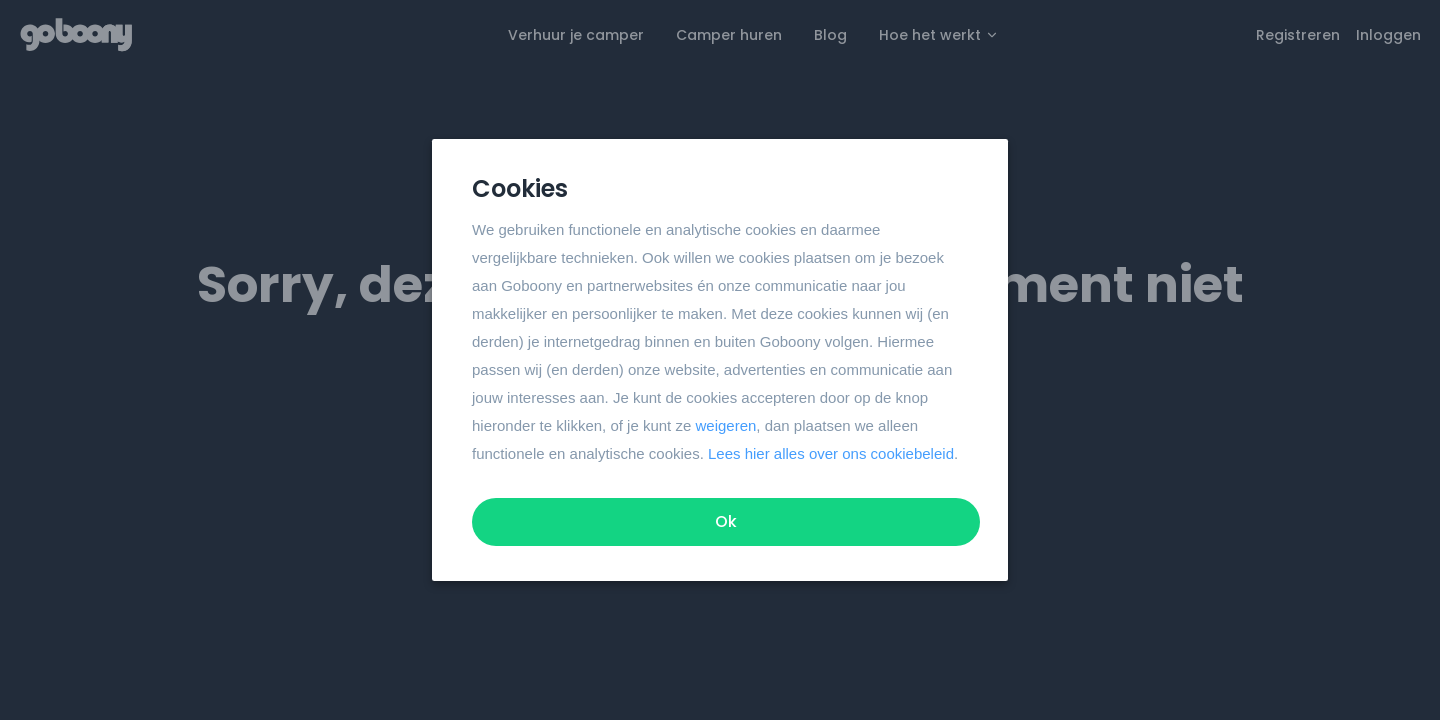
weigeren (725, 425)
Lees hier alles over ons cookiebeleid (831, 453)
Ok (726, 521)
